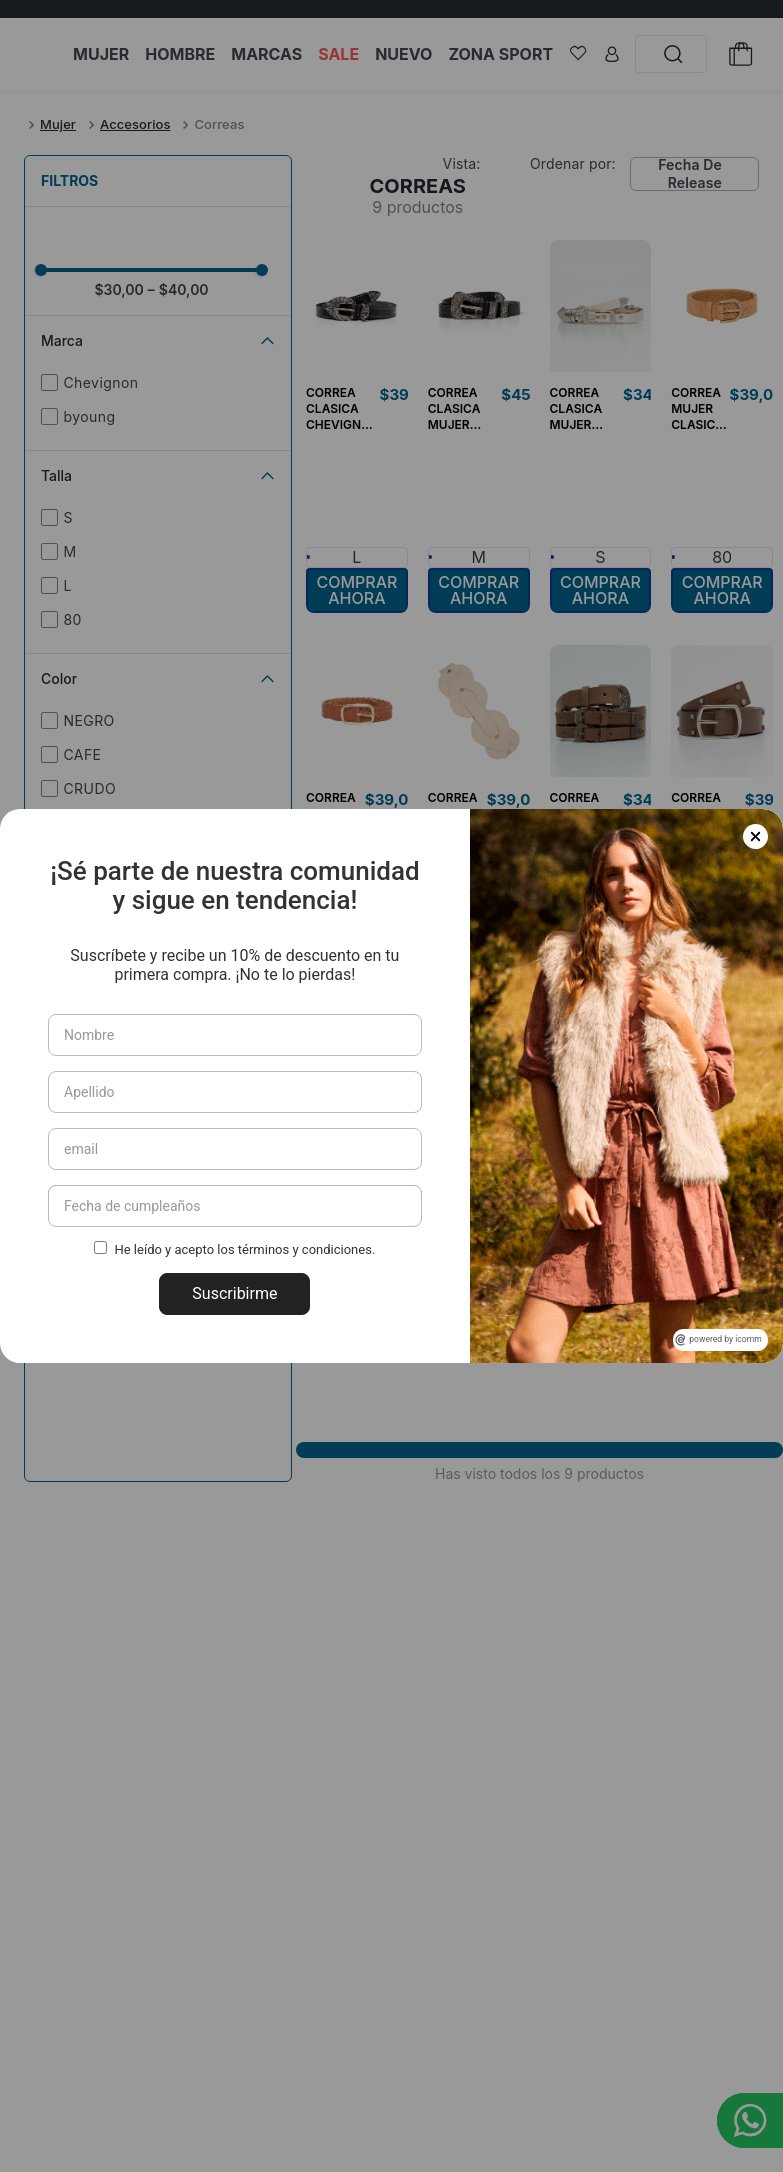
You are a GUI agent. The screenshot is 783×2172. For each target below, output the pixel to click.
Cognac (90, 856)
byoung (89, 416)
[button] (158, 679)
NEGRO (88, 720)
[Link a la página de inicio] (20, 125)
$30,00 (118, 289)
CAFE (82, 754)
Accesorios (135, 124)
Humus (87, 822)
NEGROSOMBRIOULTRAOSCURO (166, 899)
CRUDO (89, 788)
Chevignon (100, 382)
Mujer (58, 124)
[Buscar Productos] (678, 54)
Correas (219, 124)
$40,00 (178, 289)
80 (72, 619)
